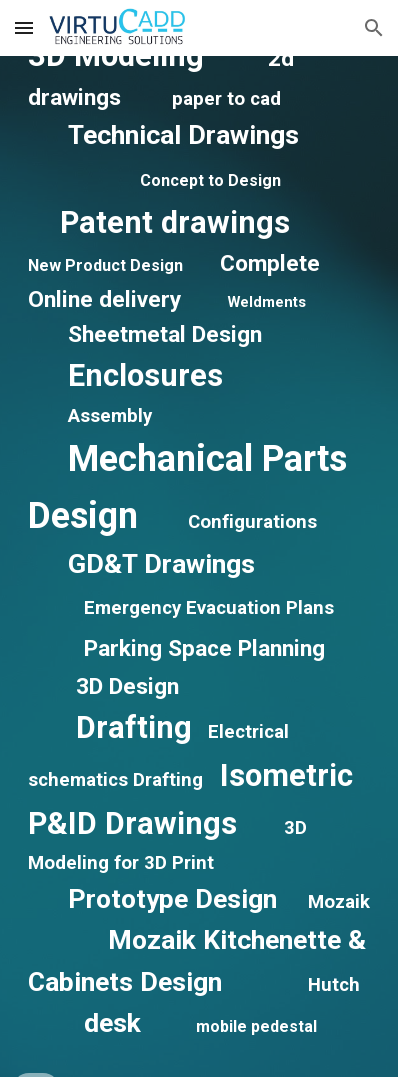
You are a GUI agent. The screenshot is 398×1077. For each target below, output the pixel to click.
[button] (24, 27)
